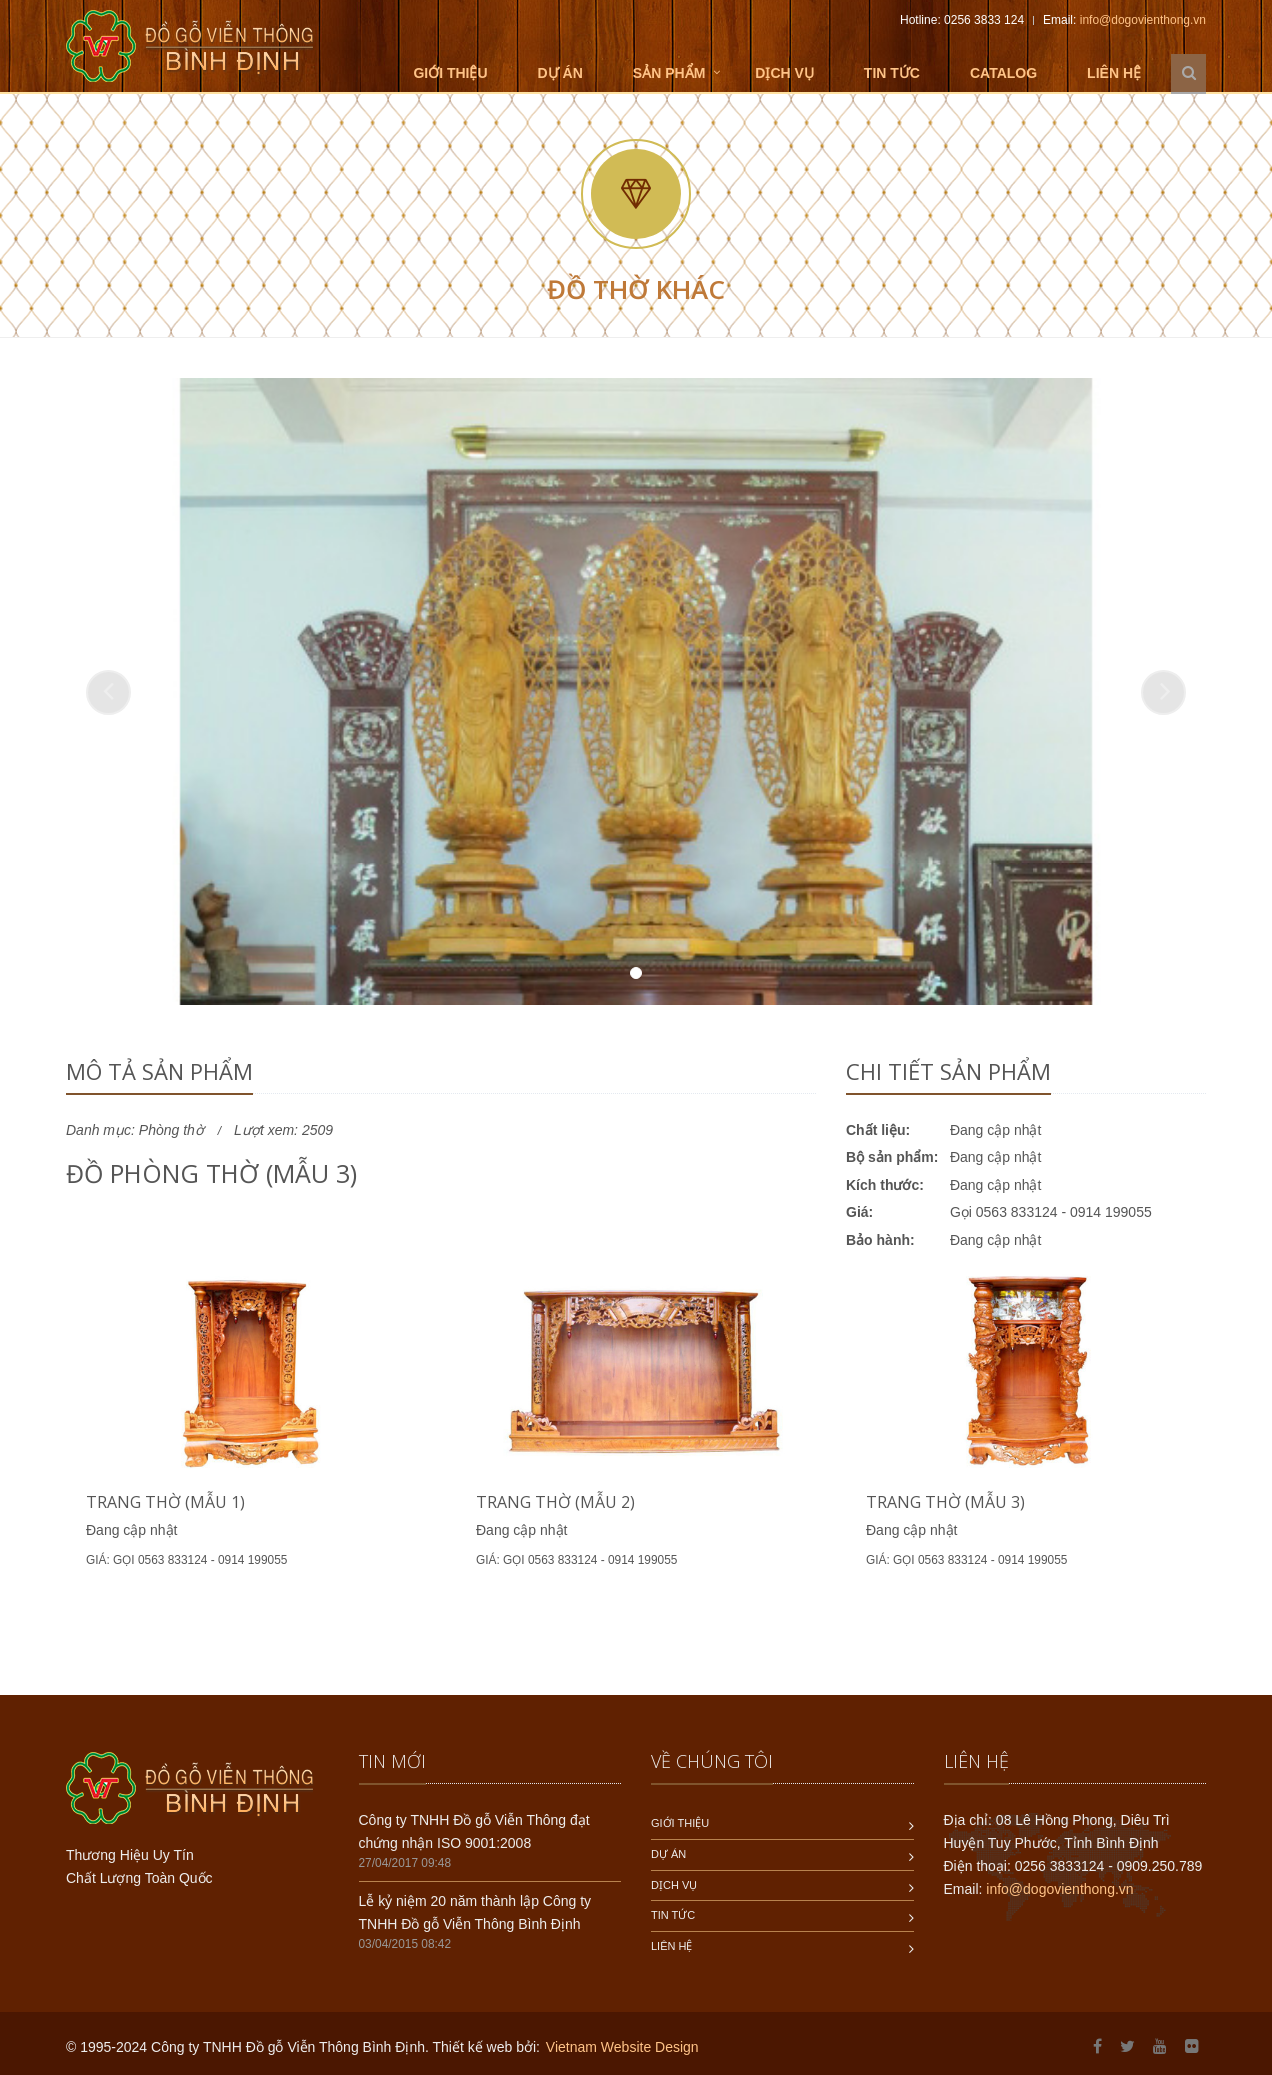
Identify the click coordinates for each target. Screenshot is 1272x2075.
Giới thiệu (450, 73)
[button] (108, 692)
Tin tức (892, 73)
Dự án (560, 73)
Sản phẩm (669, 73)
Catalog (1003, 73)
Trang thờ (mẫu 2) (555, 1502)
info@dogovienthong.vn (1143, 20)
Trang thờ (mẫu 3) (945, 1502)
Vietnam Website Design (622, 2047)
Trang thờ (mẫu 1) (165, 1502)
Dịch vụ (784, 73)
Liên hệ (1114, 73)
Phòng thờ (171, 1130)
